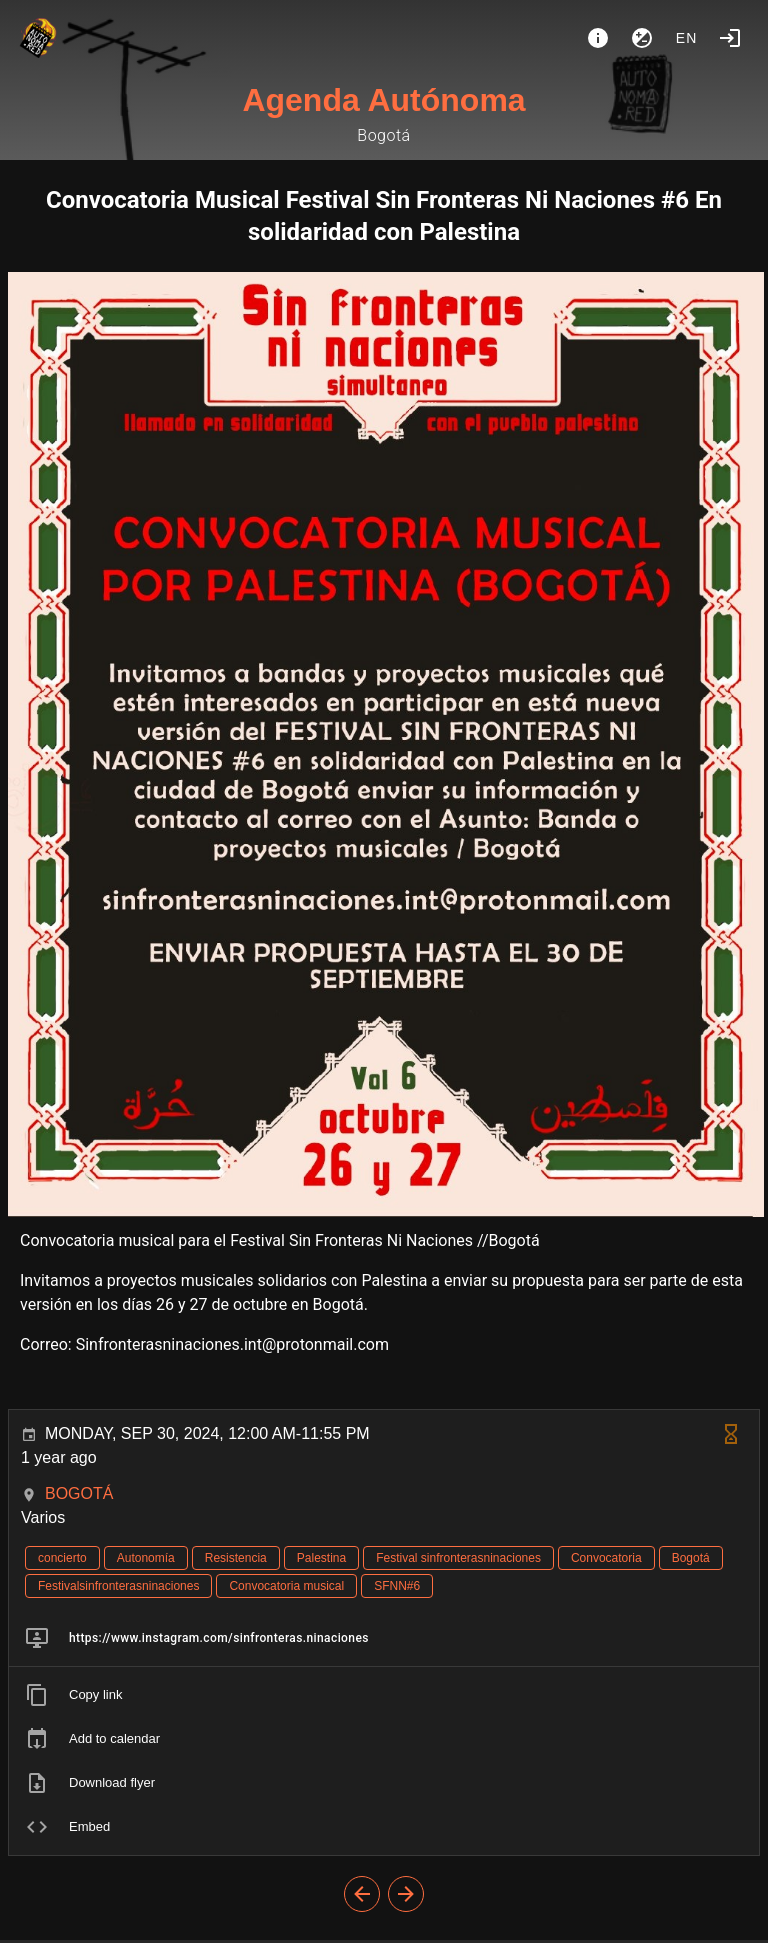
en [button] (687, 38)
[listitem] (384, 1638)
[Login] (730, 38)
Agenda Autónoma (383, 100)
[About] (598, 38)
